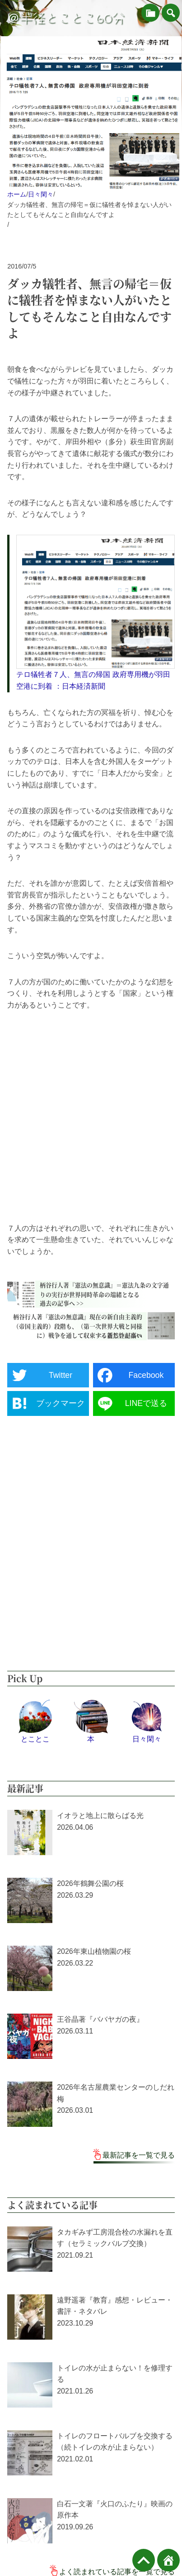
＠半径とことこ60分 (66, 18)
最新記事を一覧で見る (139, 2155)
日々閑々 (40, 194)
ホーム (16, 194)
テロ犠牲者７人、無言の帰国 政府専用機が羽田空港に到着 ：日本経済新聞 (93, 680)
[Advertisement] (91, 1117)
